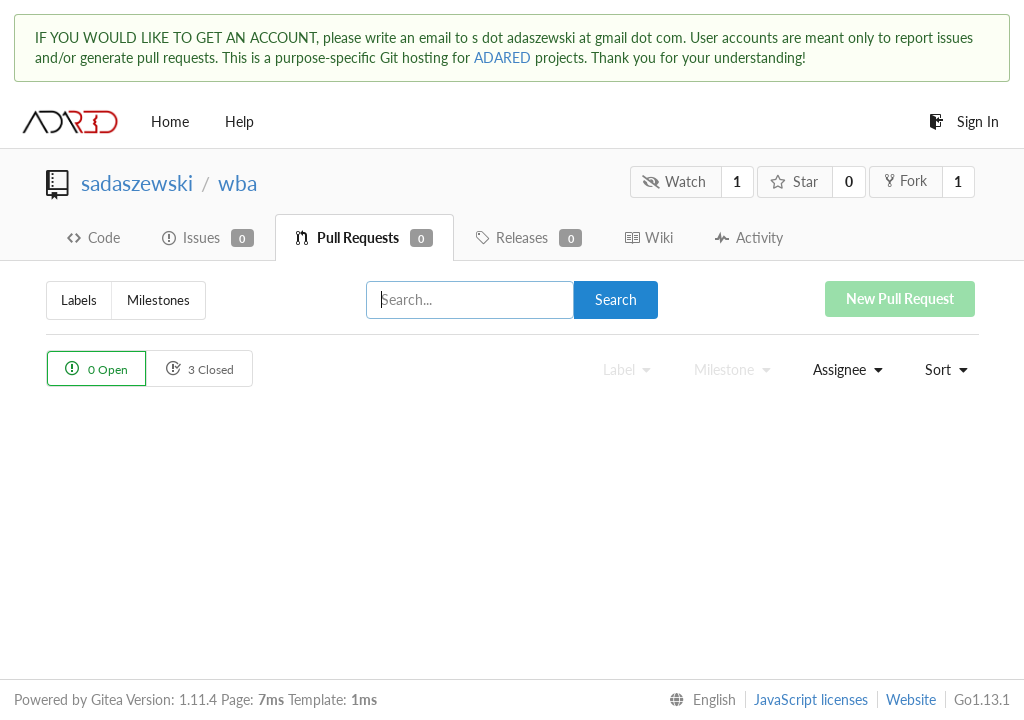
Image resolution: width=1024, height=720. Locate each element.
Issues (208, 238)
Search (616, 299)
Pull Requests (364, 238)
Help (239, 121)
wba (237, 182)
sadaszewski (137, 182)
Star (794, 181)
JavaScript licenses (811, 699)
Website (911, 699)
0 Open (96, 368)
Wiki (648, 237)
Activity (749, 237)
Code (93, 237)
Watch (674, 181)
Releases (528, 238)
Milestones (158, 300)
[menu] (842, 370)
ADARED (502, 57)
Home (170, 121)
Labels (79, 300)
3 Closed (199, 368)
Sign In (964, 121)
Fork (906, 180)
